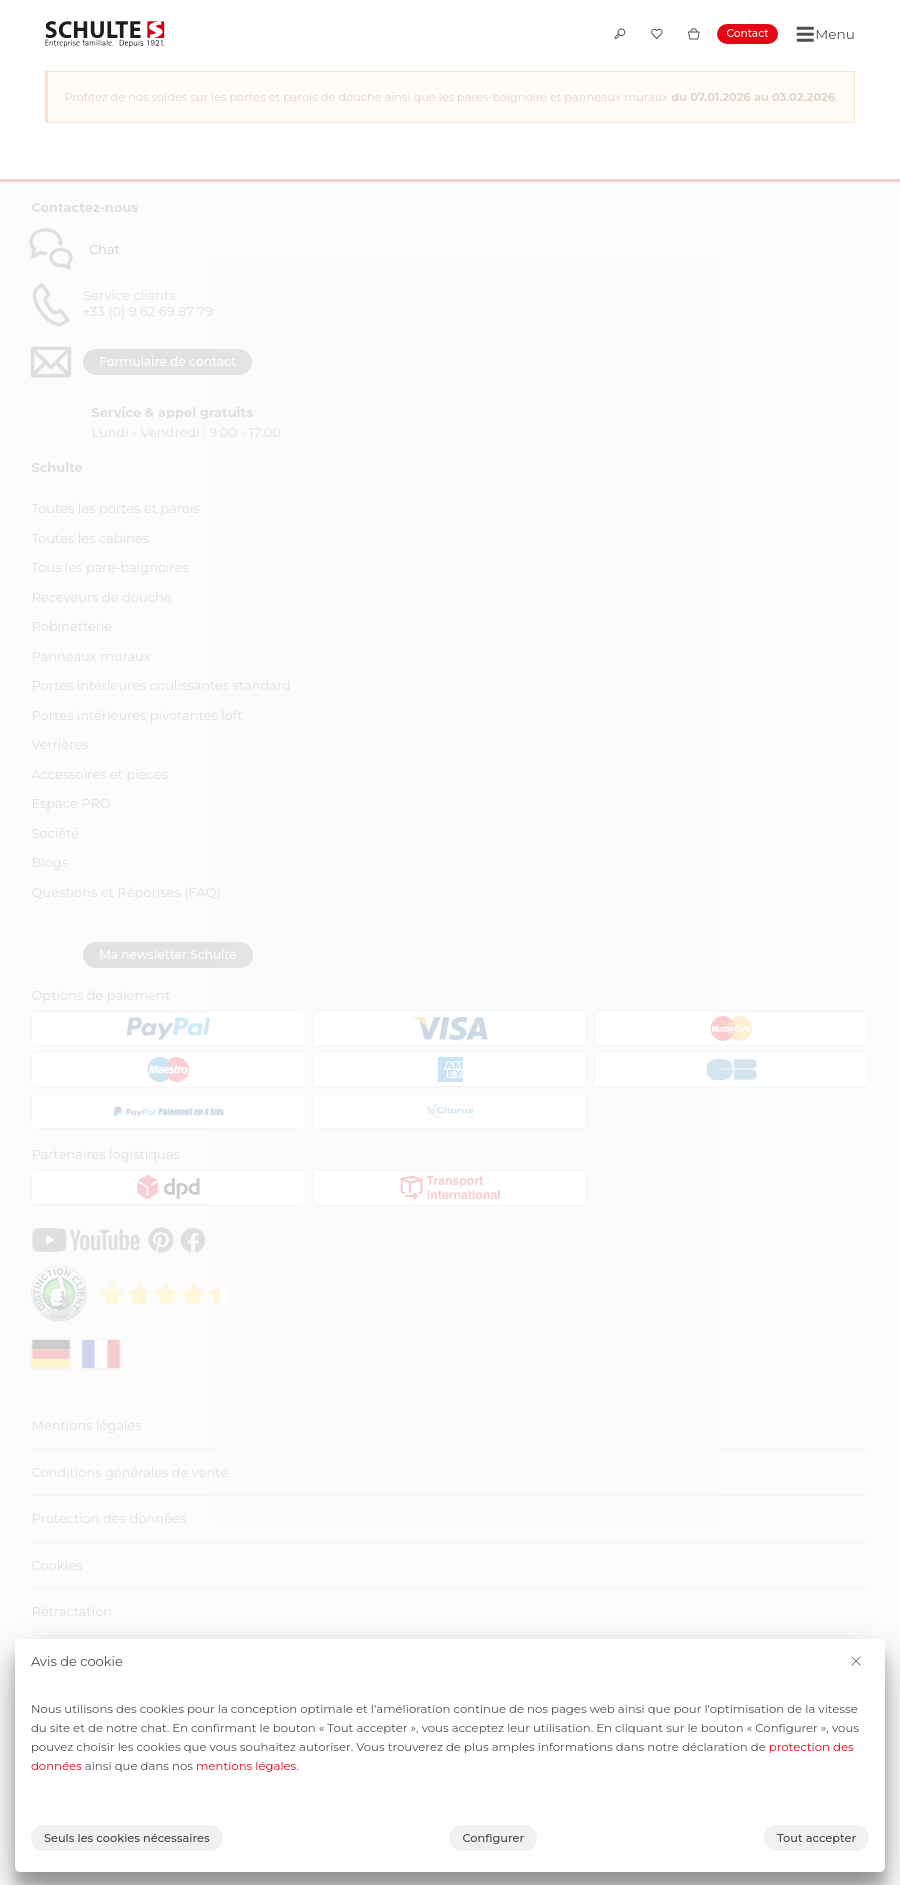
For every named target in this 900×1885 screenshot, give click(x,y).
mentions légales (246, 1766)
